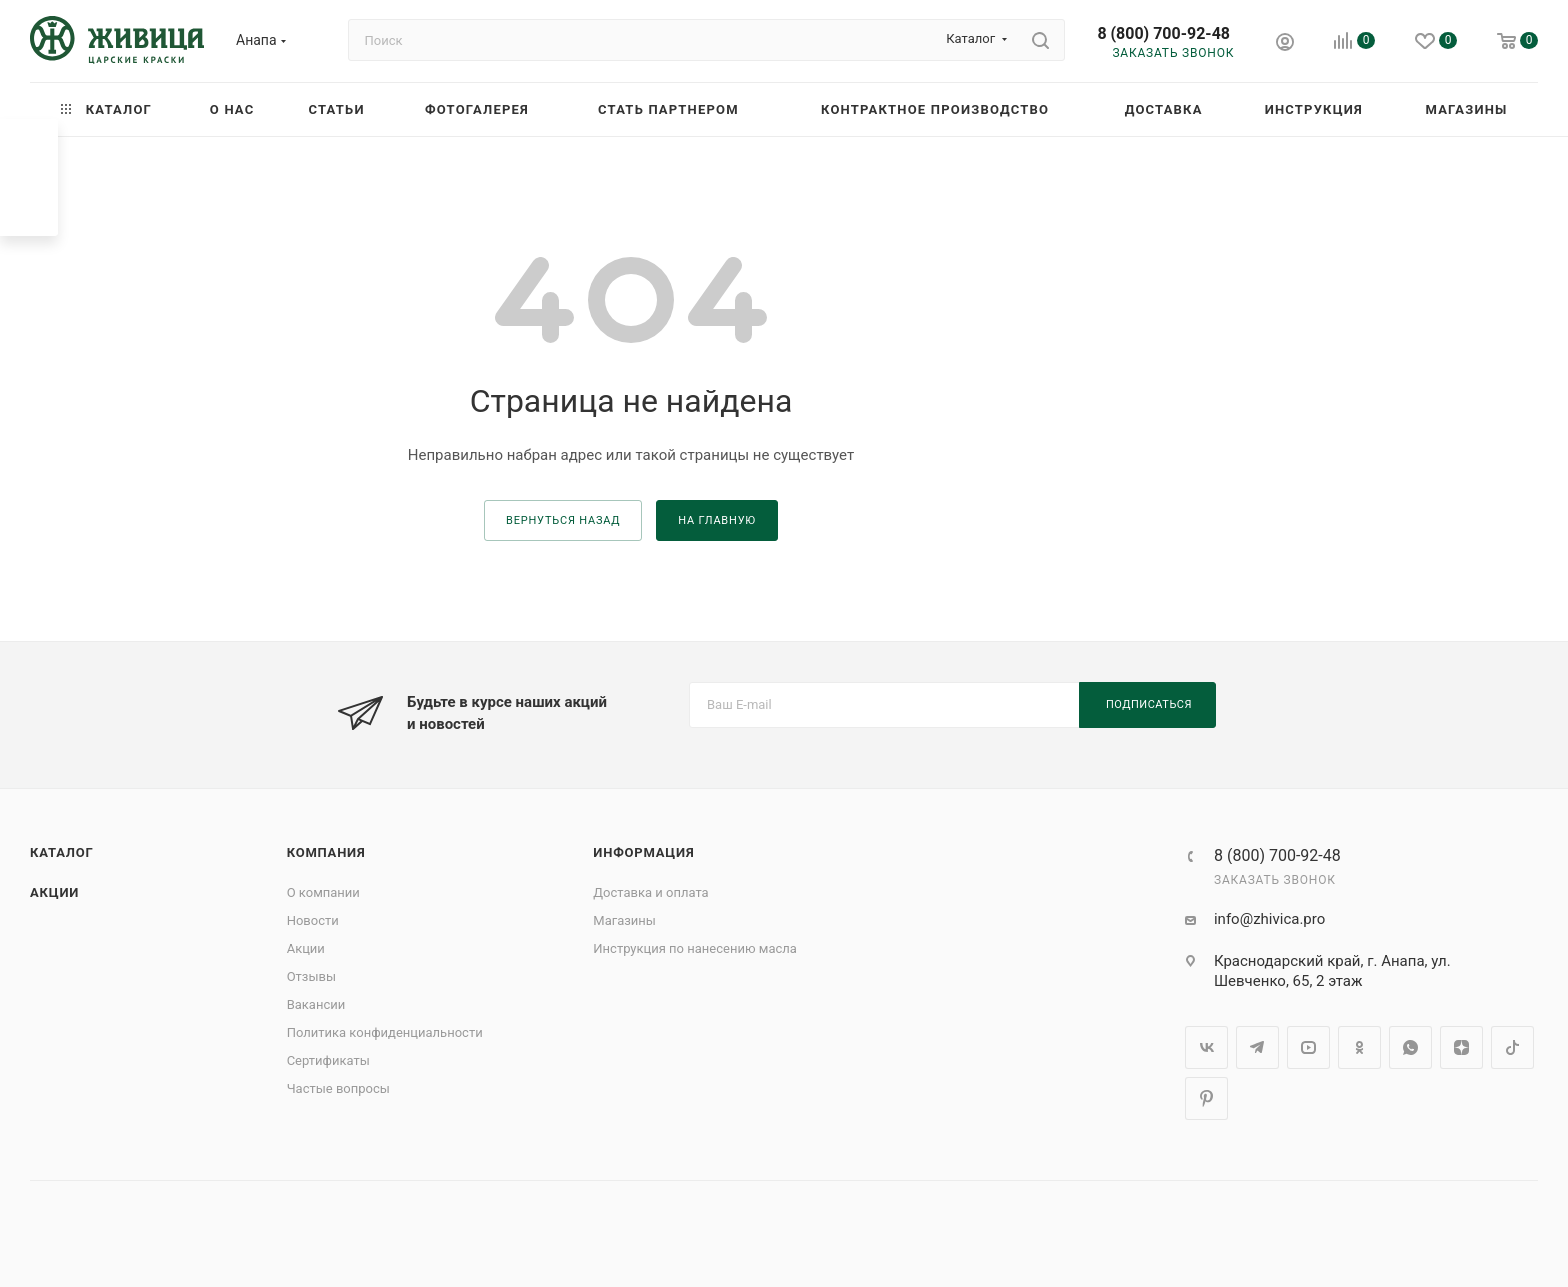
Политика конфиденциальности (385, 1032)
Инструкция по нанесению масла (695, 948)
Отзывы (311, 976)
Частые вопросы (338, 1088)
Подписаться (1149, 704)
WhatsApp (1410, 1047)
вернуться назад (563, 520)
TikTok (1512, 1047)
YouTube (1308, 1047)
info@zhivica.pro (1269, 919)
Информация (643, 852)
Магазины (624, 920)
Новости (313, 920)
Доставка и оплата (650, 892)
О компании (323, 892)
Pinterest (1206, 1098)
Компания (326, 852)
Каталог (62, 852)
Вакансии (316, 1004)
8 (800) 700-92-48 (1163, 33)
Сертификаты (328, 1060)
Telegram (1257, 1047)
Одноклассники (1359, 1047)
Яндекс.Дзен (1461, 1047)
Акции (54, 892)
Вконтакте (1206, 1047)
